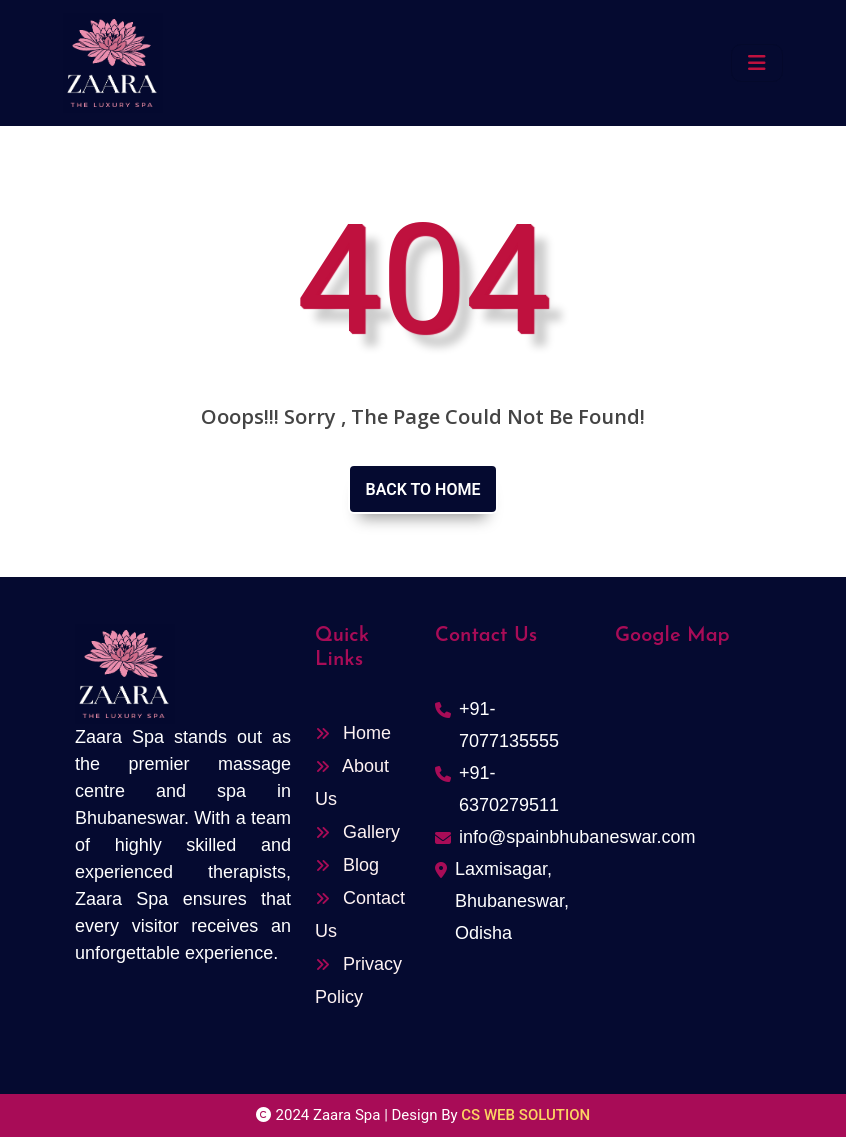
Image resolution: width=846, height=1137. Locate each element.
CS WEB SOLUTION (525, 1115)
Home (353, 733)
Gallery (357, 832)
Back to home (423, 489)
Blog (347, 865)
